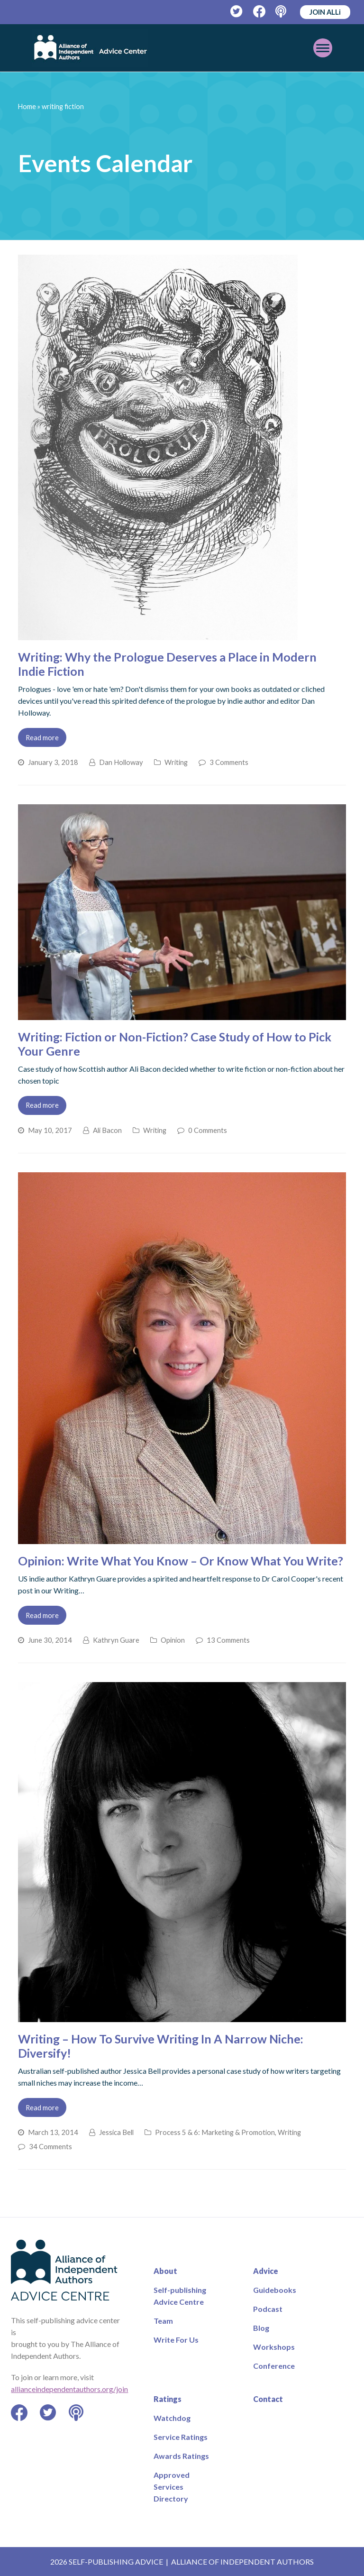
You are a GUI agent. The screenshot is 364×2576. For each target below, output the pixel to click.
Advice (265, 2270)
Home (27, 106)
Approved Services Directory (172, 2486)
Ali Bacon (107, 1130)
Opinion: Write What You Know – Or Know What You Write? (180, 1561)
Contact (268, 2398)
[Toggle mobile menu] (322, 47)
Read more (42, 737)
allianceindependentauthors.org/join (69, 2388)
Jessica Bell (116, 2132)
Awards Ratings (181, 2455)
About (165, 2270)
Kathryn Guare (116, 1640)
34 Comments (50, 2146)
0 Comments (207, 1130)
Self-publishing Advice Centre (180, 2295)
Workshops (274, 2346)
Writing (176, 762)
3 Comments (228, 762)
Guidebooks (274, 2289)
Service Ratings (181, 2436)
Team (163, 2320)
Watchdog (172, 2417)
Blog (261, 2327)
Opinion (173, 1640)
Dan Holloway (121, 762)
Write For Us (176, 2339)
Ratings (168, 2398)
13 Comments (228, 1640)
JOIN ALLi (325, 12)
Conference (274, 2365)
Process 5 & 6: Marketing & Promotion (215, 2132)
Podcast (267, 2308)
